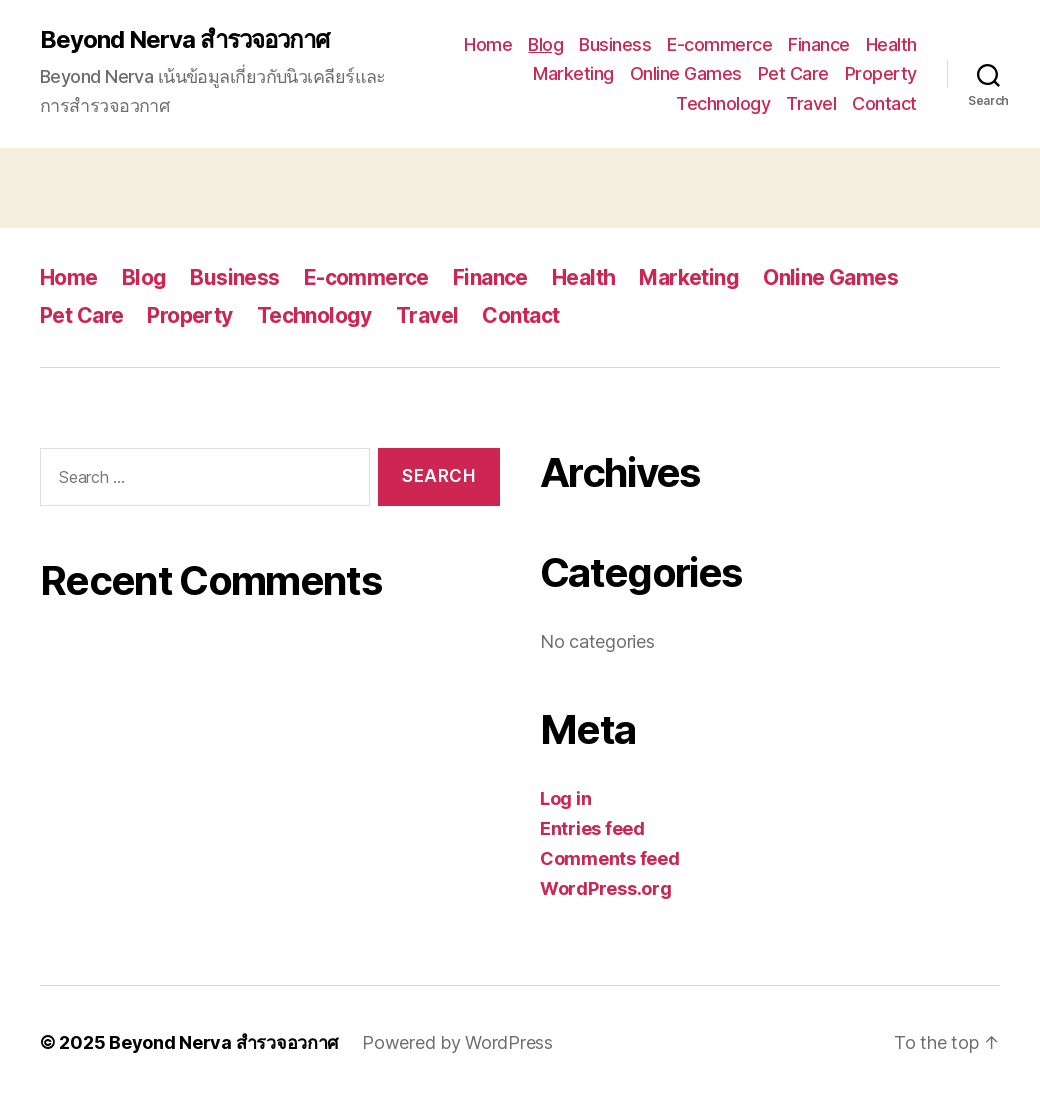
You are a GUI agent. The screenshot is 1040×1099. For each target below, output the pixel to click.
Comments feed (610, 858)
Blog (545, 44)
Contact (884, 103)
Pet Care (793, 73)
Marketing (573, 73)
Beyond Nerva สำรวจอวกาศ (184, 40)
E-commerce (719, 44)
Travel (811, 103)
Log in (565, 798)
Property (881, 73)
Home (488, 44)
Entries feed (592, 828)
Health (891, 44)
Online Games (686, 73)
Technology (723, 103)
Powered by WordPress (457, 1042)
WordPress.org (606, 888)
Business (615, 44)
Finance (819, 44)
